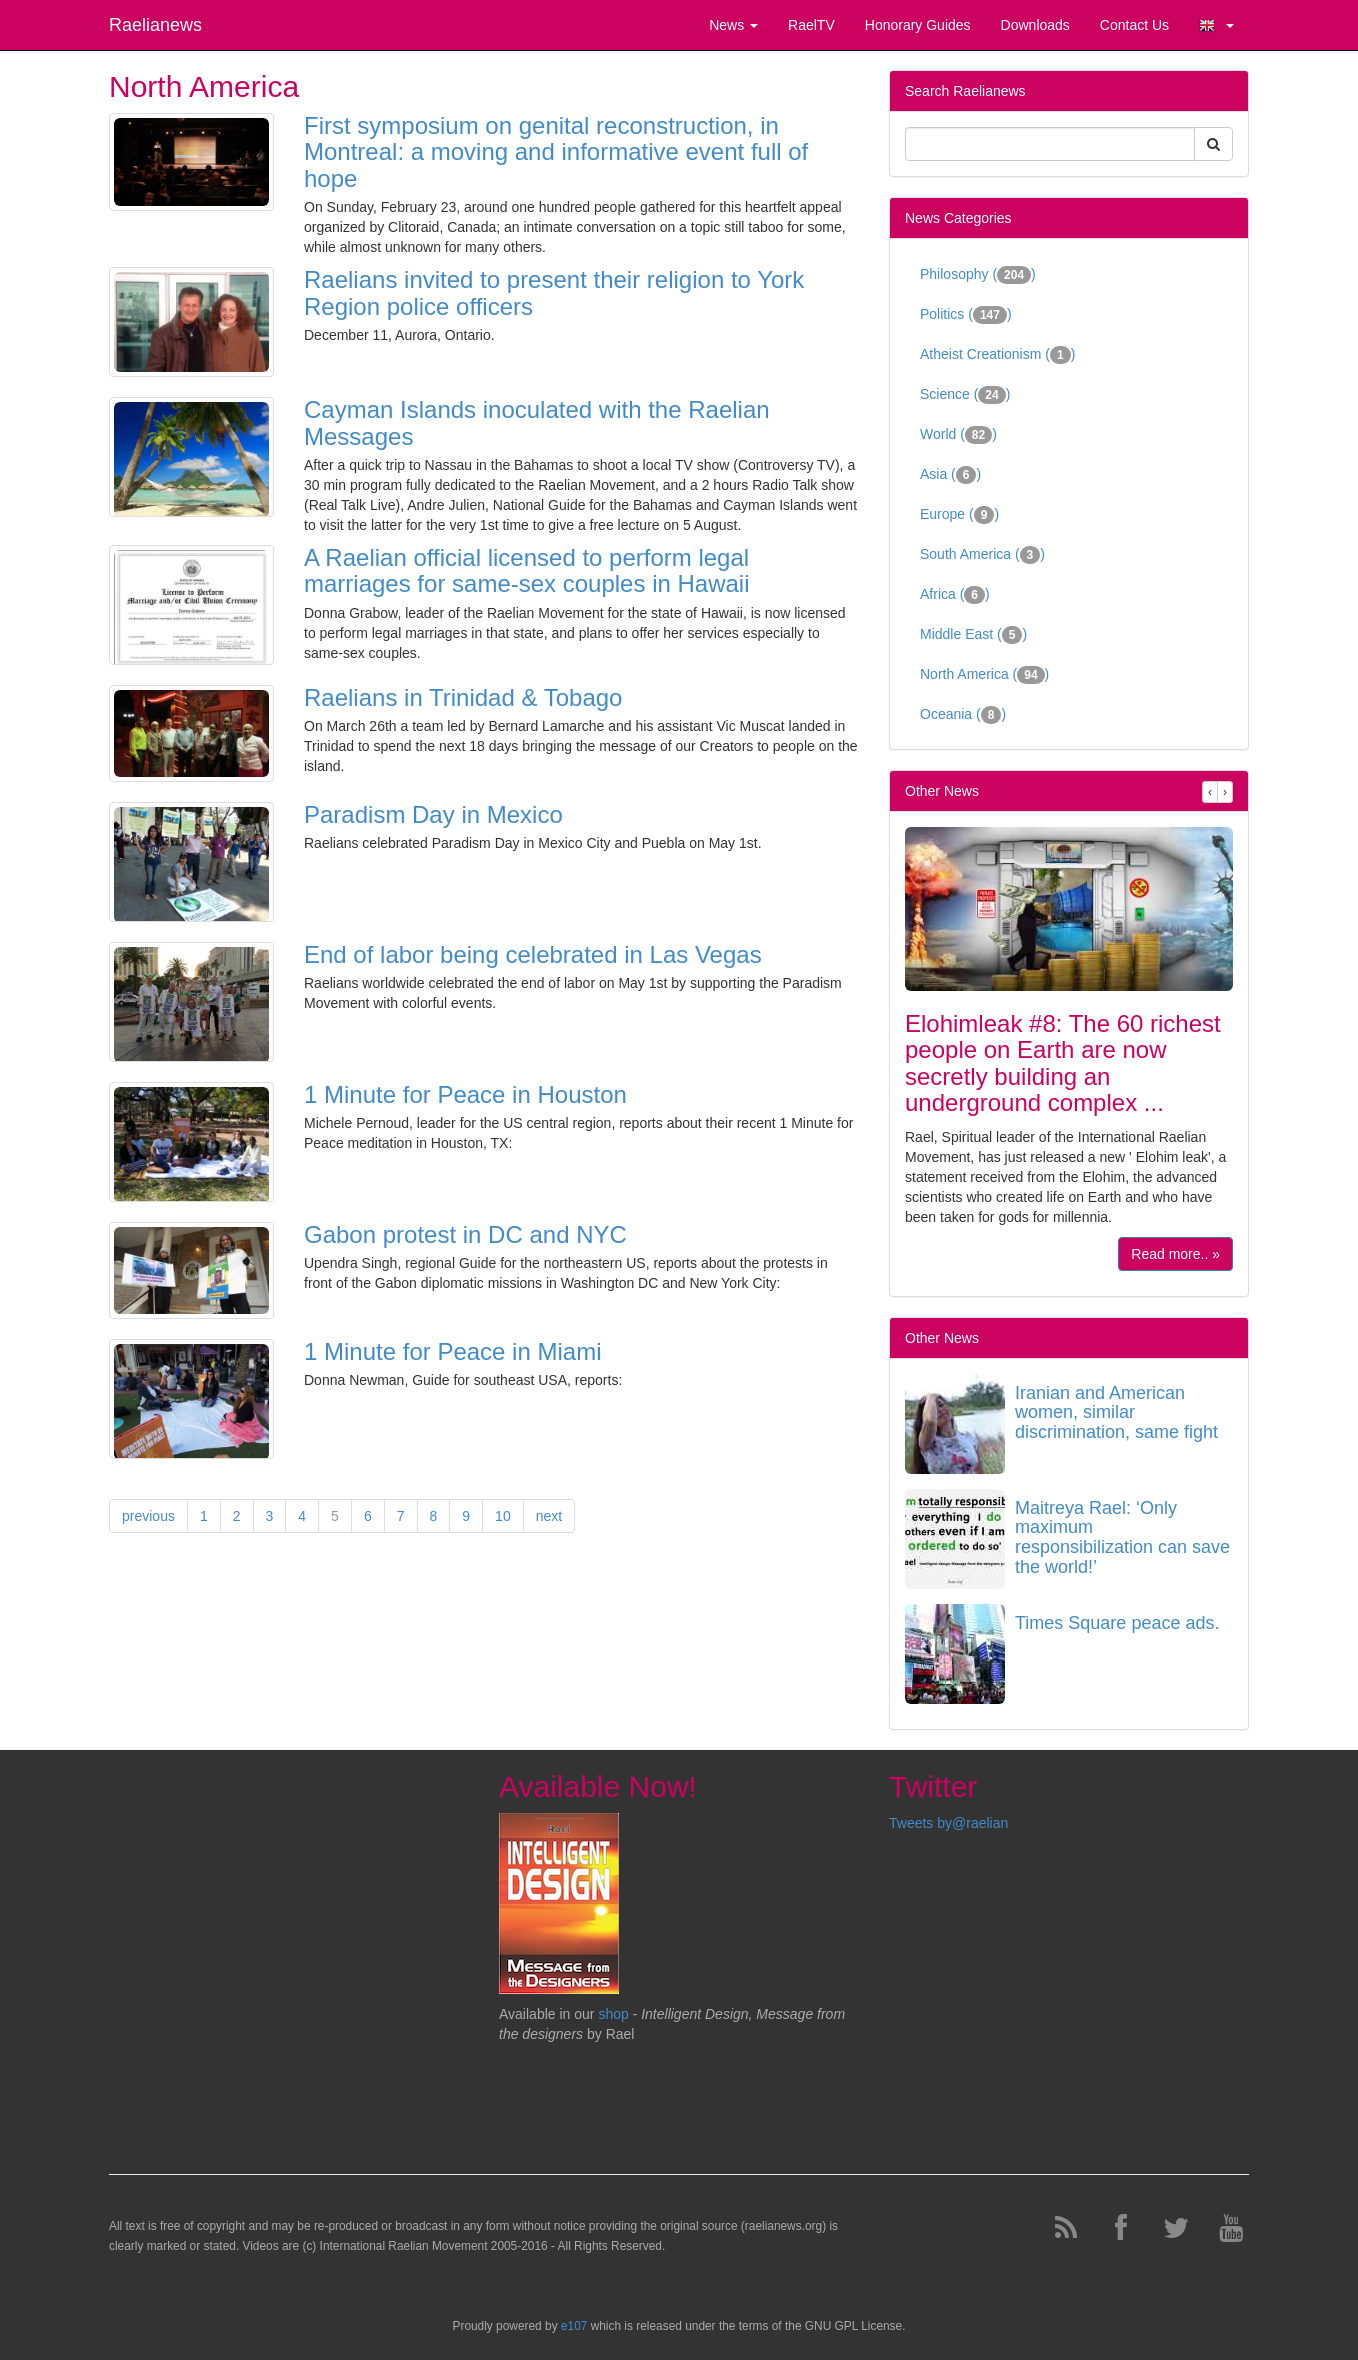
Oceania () (963, 715)
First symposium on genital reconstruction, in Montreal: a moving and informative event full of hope (556, 152)
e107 (574, 2326)
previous (148, 1516)
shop (615, 2014)
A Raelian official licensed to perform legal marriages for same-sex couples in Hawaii (527, 570)
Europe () (959, 515)
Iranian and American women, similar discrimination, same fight (1116, 1413)
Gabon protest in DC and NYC (465, 1234)
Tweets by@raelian (948, 1823)
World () (958, 435)
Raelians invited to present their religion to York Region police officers (554, 292)
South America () (982, 555)
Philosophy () (978, 275)
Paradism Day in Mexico (433, 814)
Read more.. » (1175, 1254)
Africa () (955, 595)
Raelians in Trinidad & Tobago (463, 697)
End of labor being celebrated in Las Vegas (533, 954)
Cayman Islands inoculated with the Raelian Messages (537, 422)
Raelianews (155, 25)
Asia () (950, 475)
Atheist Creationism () (997, 355)
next (549, 1516)
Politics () (966, 315)
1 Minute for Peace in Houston (465, 1094)
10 (503, 1516)
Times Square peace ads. (1117, 1623)
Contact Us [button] (1134, 25)
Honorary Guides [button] (918, 25)
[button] (1216, 25)
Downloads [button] (1035, 25)
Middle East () (973, 635)
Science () (965, 395)
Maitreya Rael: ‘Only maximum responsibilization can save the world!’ (1122, 1537)
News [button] (733, 25)
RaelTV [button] (811, 25)
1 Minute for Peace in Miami (452, 1351)
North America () (984, 675)
